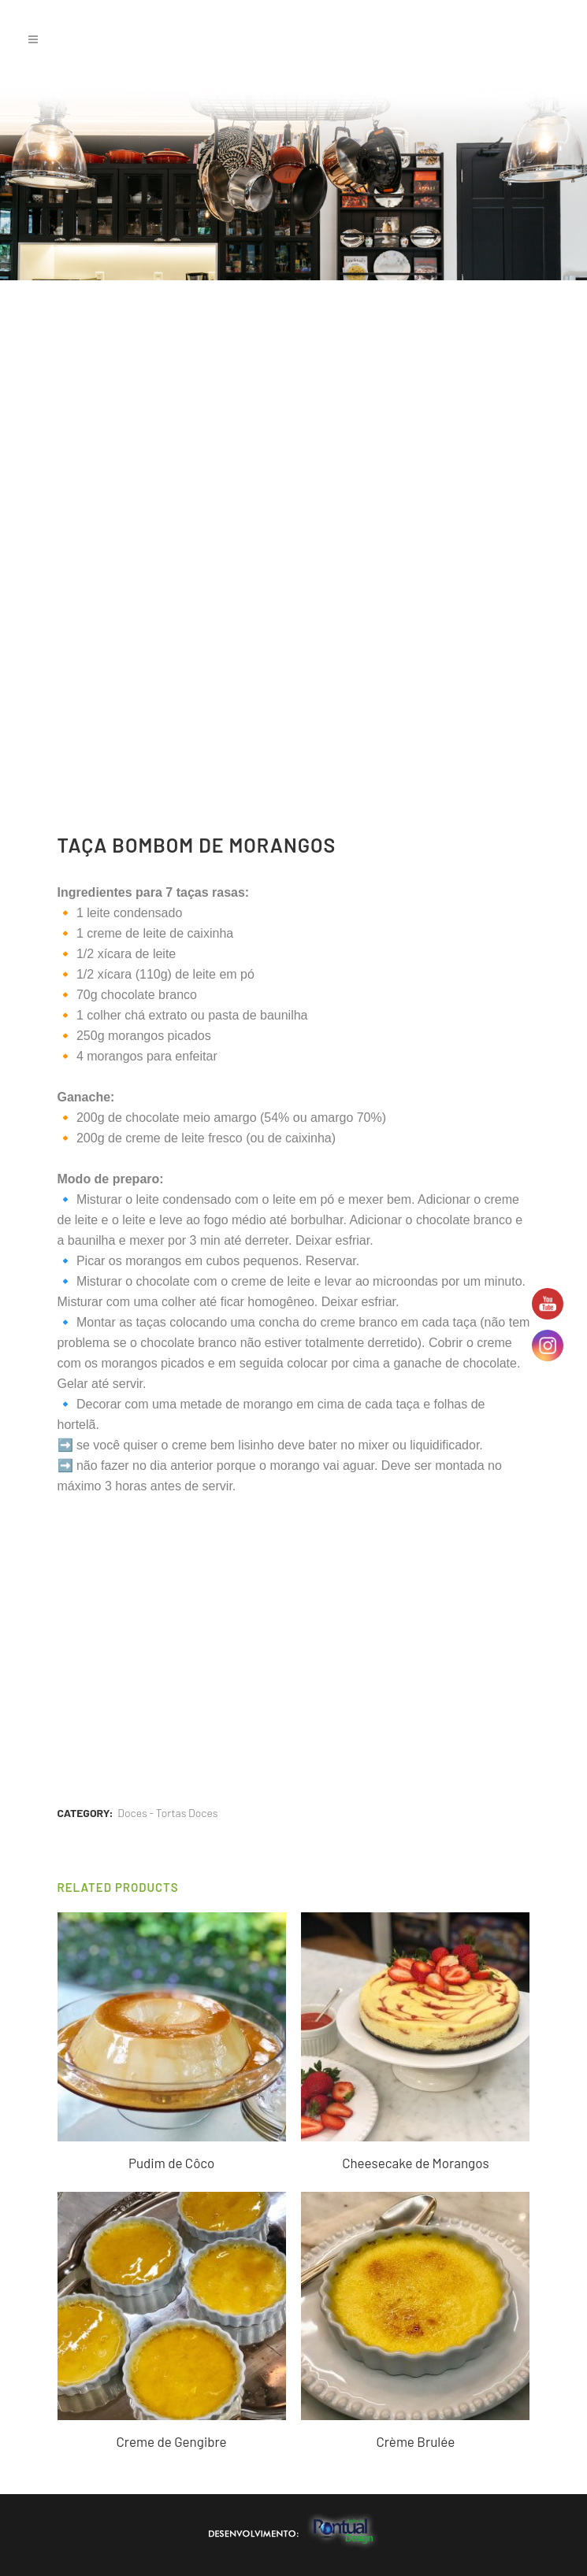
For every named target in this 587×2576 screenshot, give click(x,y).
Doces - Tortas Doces (167, 1812)
